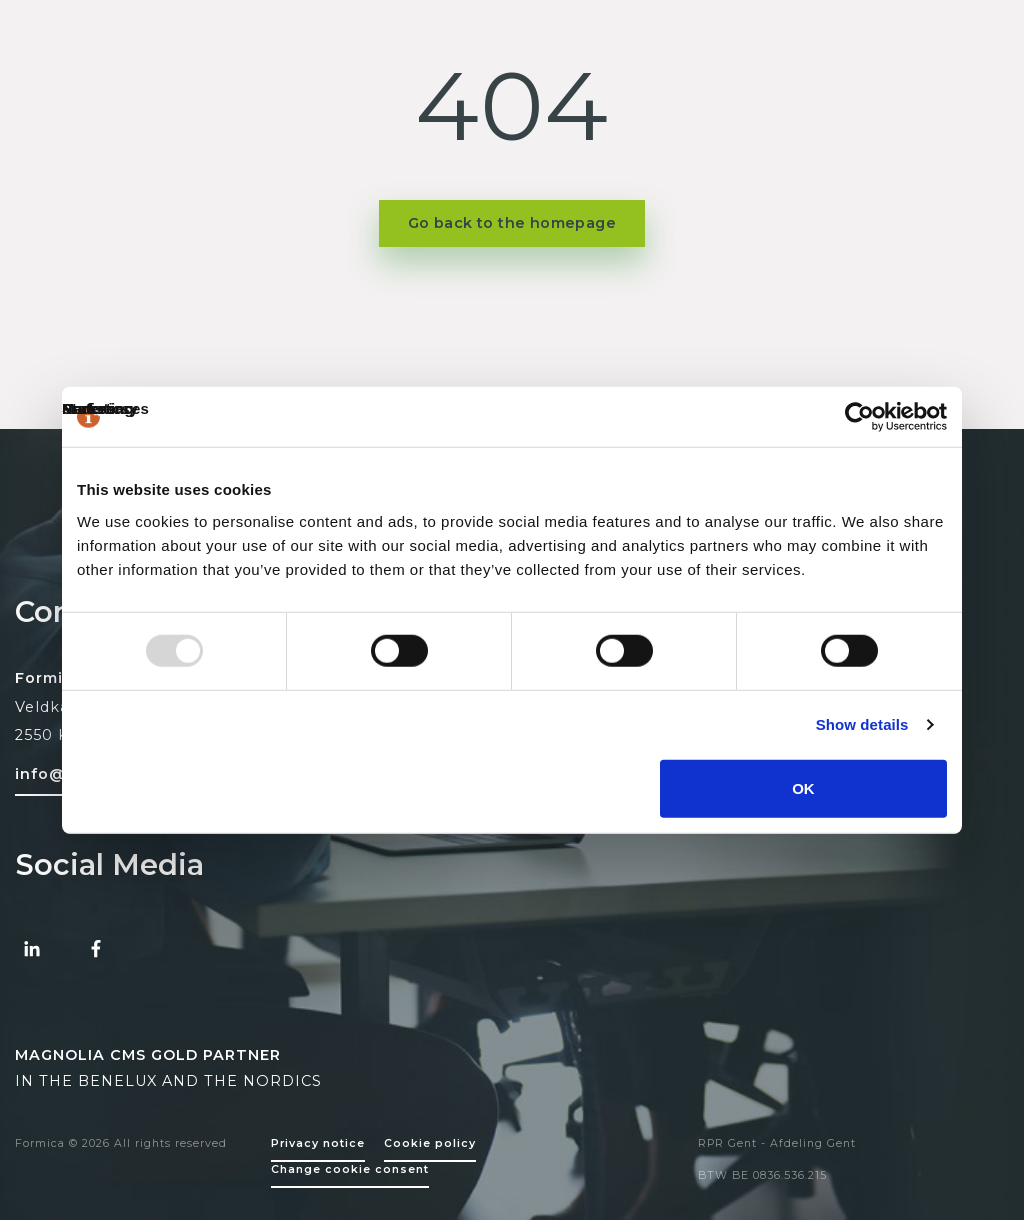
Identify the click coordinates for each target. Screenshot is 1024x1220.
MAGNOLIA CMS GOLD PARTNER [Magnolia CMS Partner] (148, 1055)
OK (803, 787)
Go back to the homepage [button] (512, 223)
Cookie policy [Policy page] (430, 1143)
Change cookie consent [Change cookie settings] (350, 1169)
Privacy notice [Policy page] (318, 1143)
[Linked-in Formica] (32, 949)
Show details (862, 724)
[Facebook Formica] (96, 949)
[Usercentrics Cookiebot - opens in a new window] (859, 417)
